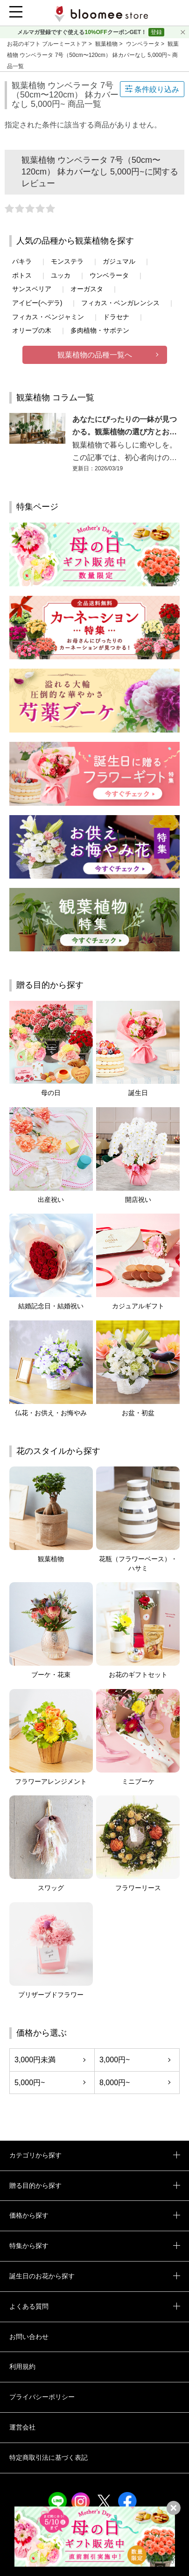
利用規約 (22, 2366)
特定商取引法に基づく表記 (48, 2457)
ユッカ (60, 275)
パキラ (22, 261)
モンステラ (67, 261)
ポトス (22, 275)
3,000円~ (114, 2060)
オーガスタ (86, 289)
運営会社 (22, 2427)
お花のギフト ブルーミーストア (48, 44)
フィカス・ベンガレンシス (120, 303)
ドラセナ (116, 317)
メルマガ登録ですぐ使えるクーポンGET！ (82, 32)
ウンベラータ (143, 44)
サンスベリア (31, 289)
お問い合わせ (29, 2336)
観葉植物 (107, 44)
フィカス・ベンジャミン (48, 317)
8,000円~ (114, 2083)
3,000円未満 (35, 2060)
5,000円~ (29, 2083)
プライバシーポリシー (42, 2397)
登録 (156, 32)
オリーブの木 (31, 330)
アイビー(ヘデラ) (37, 303)
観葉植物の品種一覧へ (94, 355)
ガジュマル (119, 261)
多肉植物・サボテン (99, 330)
